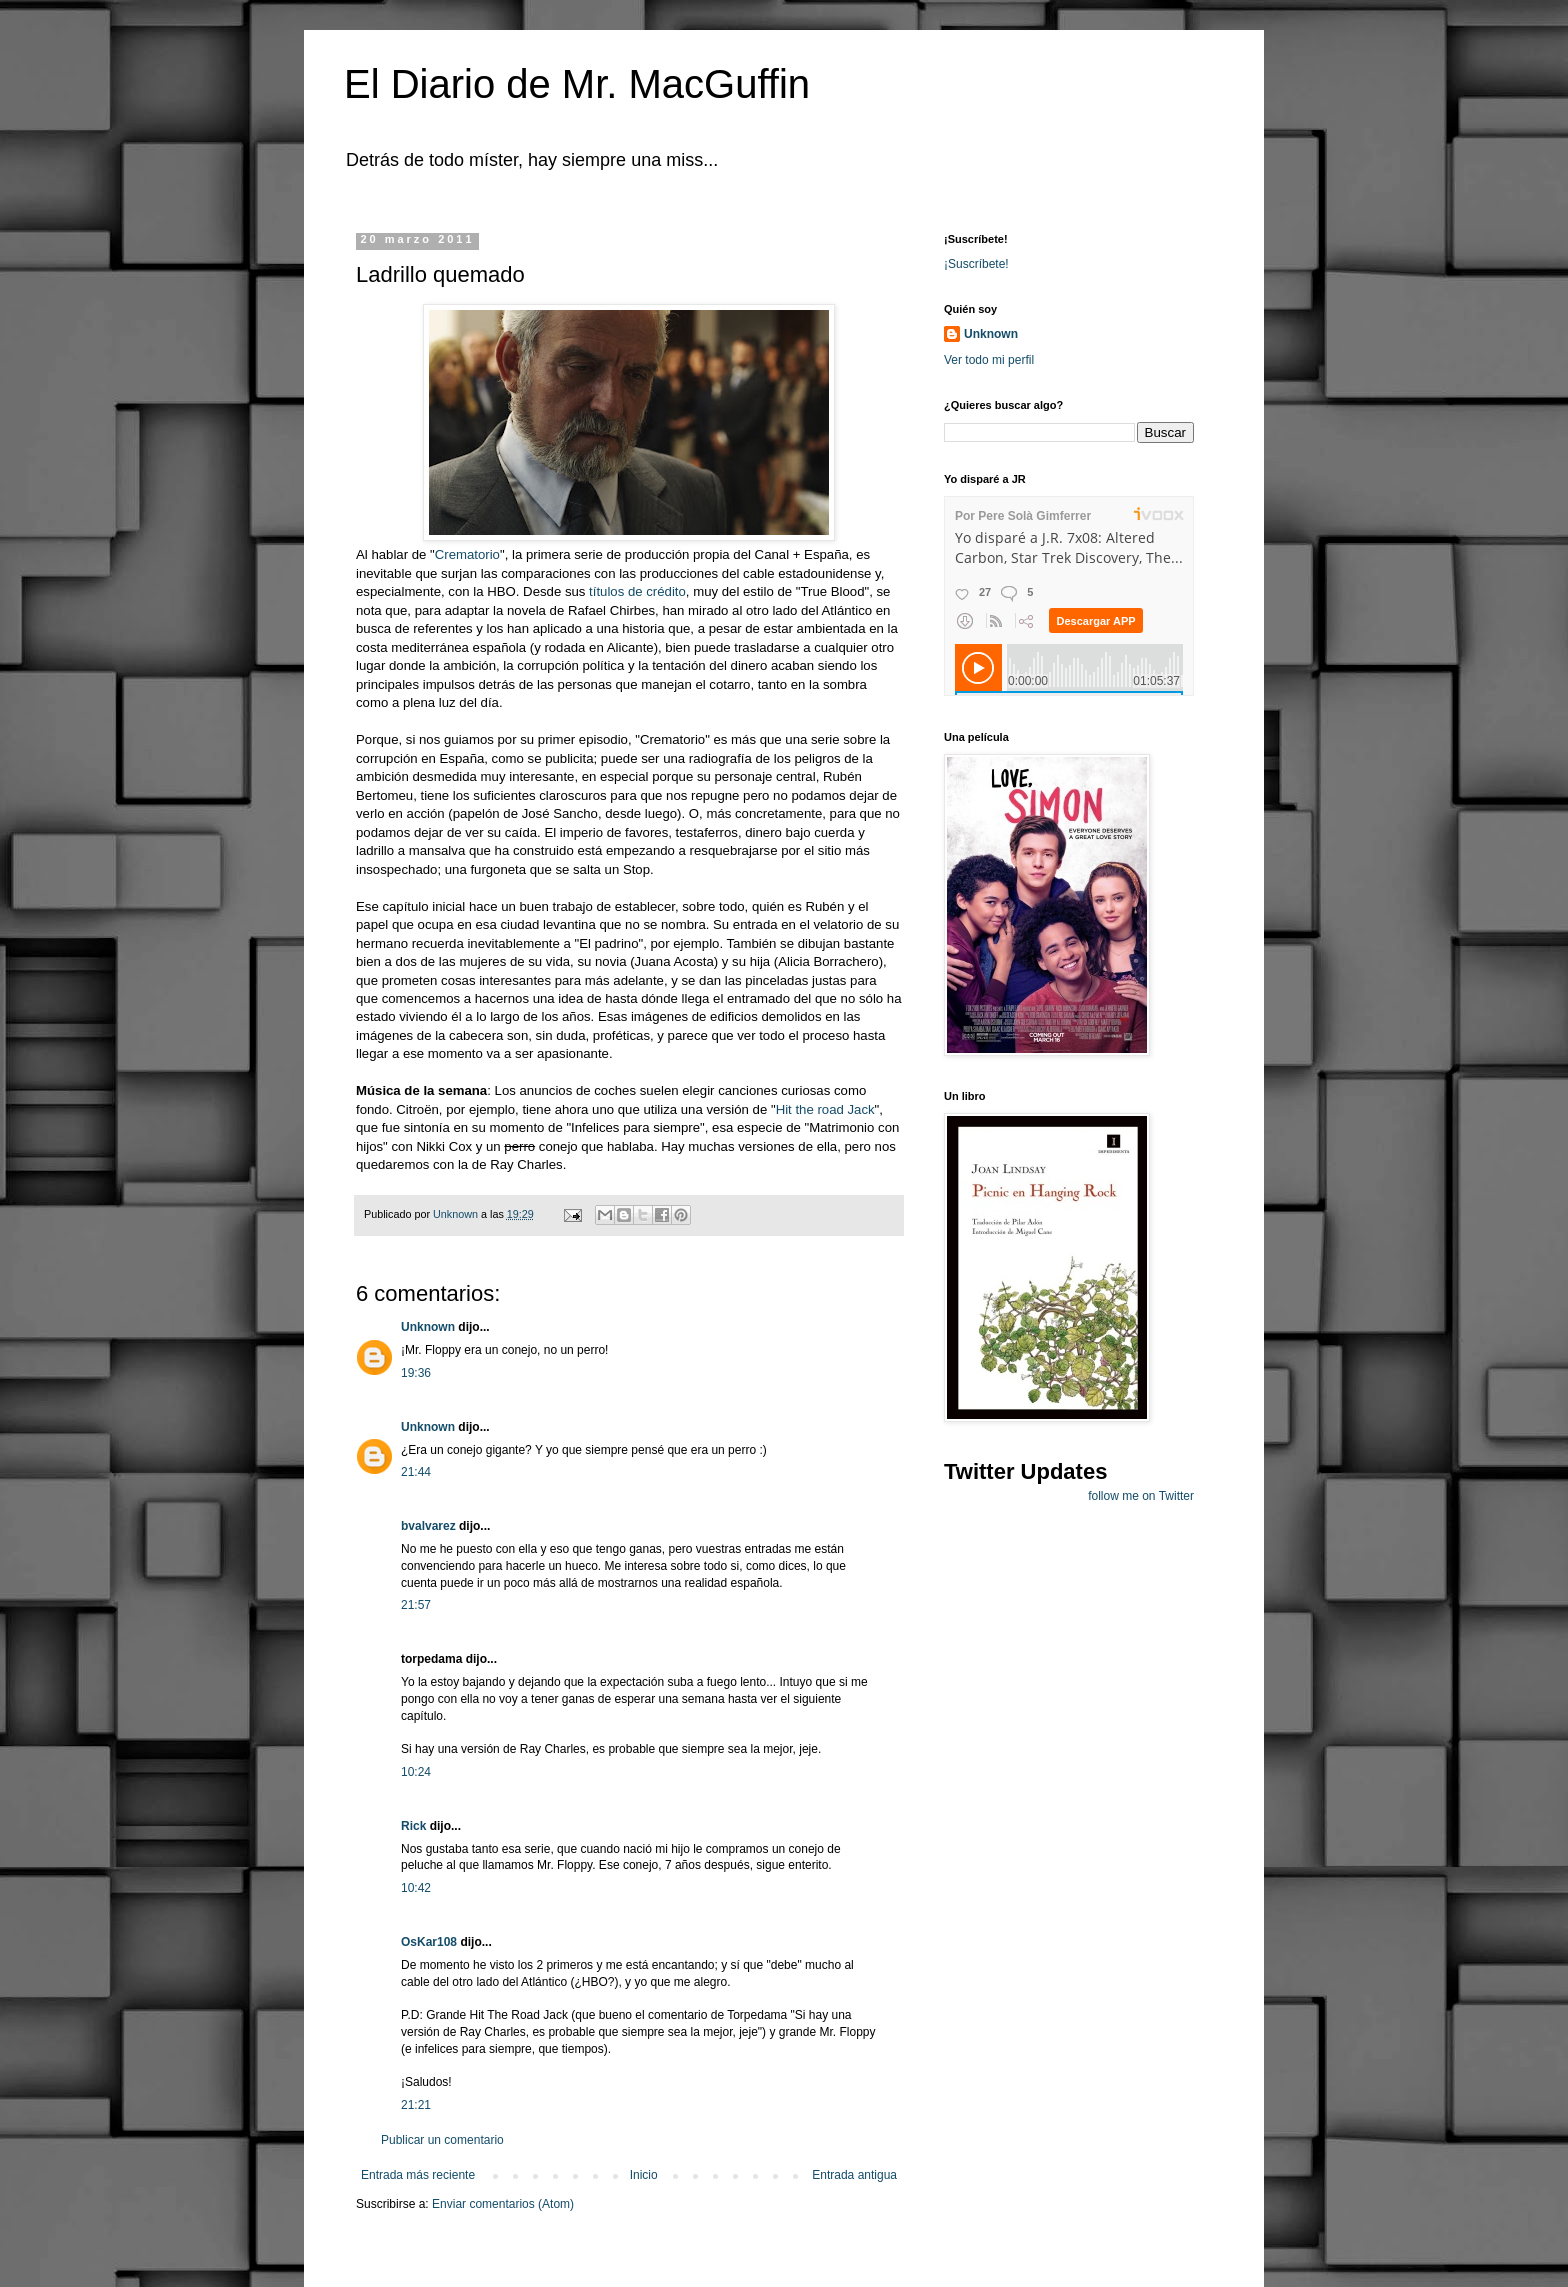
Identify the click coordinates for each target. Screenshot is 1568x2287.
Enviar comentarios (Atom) (503, 2204)
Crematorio (467, 554)
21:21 (416, 2105)
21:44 (416, 1472)
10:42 (416, 1888)
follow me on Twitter (1141, 1496)
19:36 (416, 1373)
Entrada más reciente (418, 2175)
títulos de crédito (637, 591)
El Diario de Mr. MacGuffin (577, 84)
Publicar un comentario (442, 2140)
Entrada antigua (854, 2175)
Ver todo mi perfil (989, 360)
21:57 (416, 1605)
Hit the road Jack (825, 1109)
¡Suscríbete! (976, 264)
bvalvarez (428, 1526)
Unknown (428, 1327)
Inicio (644, 2175)
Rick (413, 1826)
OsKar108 (429, 1942)
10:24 (416, 1772)
